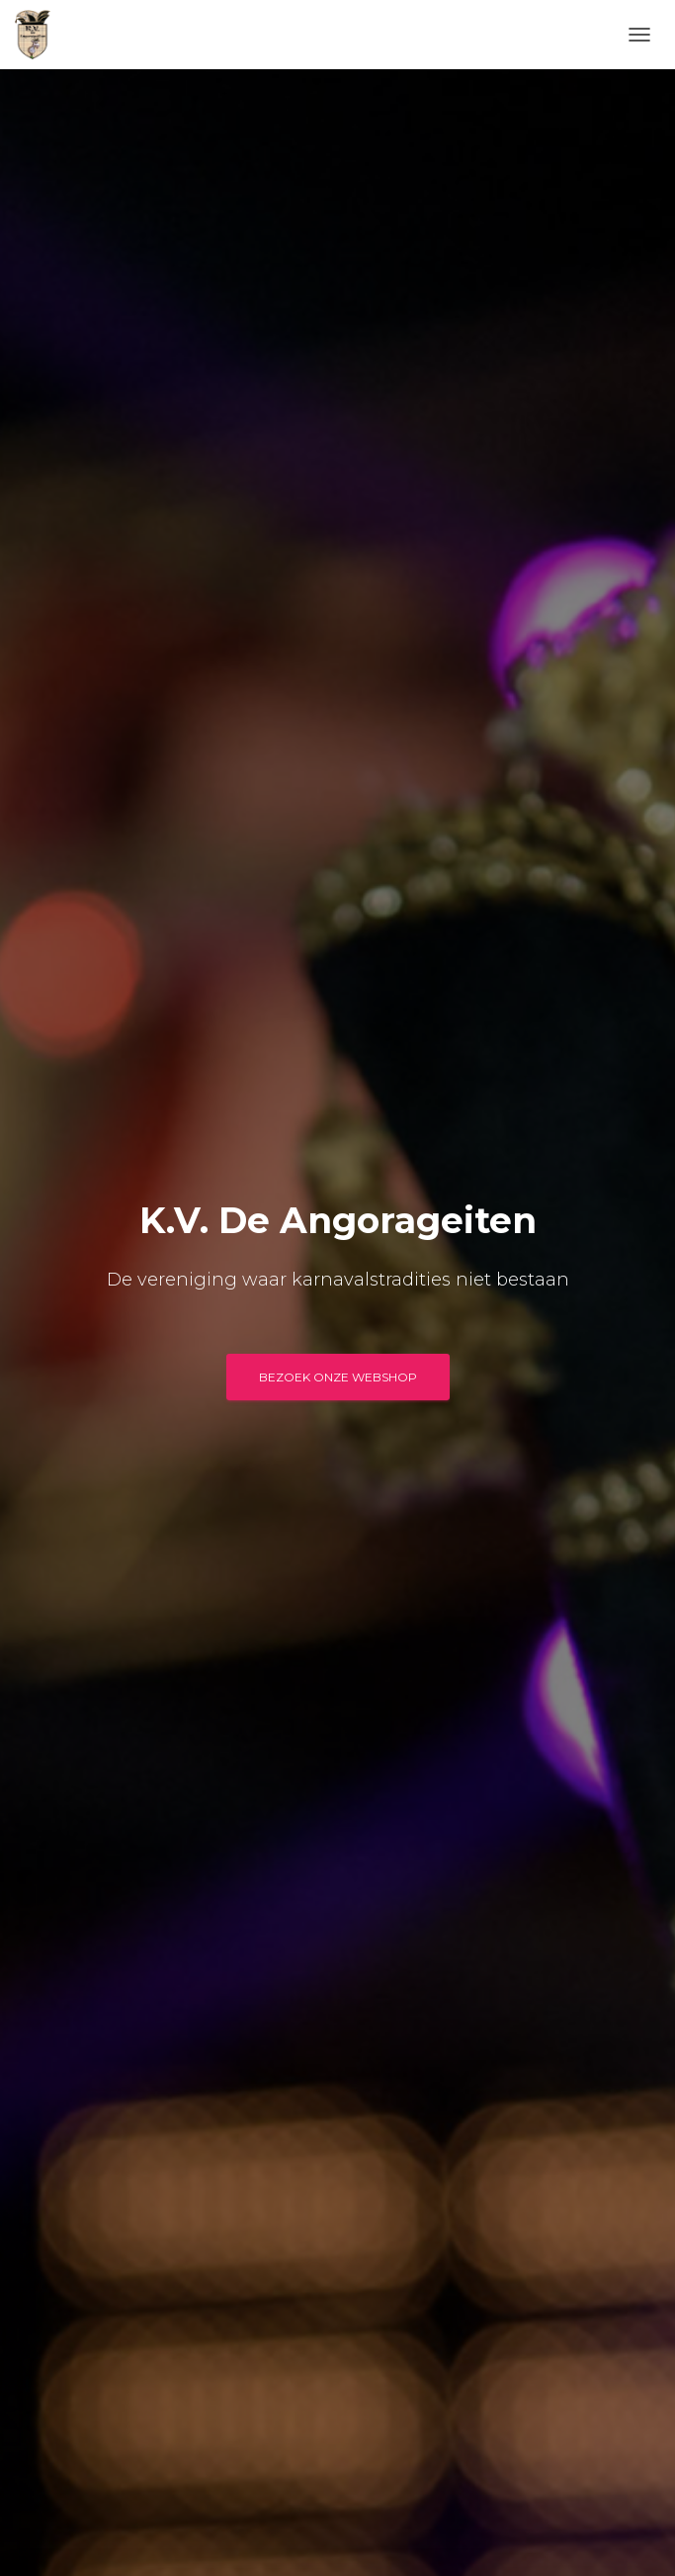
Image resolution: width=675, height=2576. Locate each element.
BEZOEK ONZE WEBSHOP (338, 1377)
